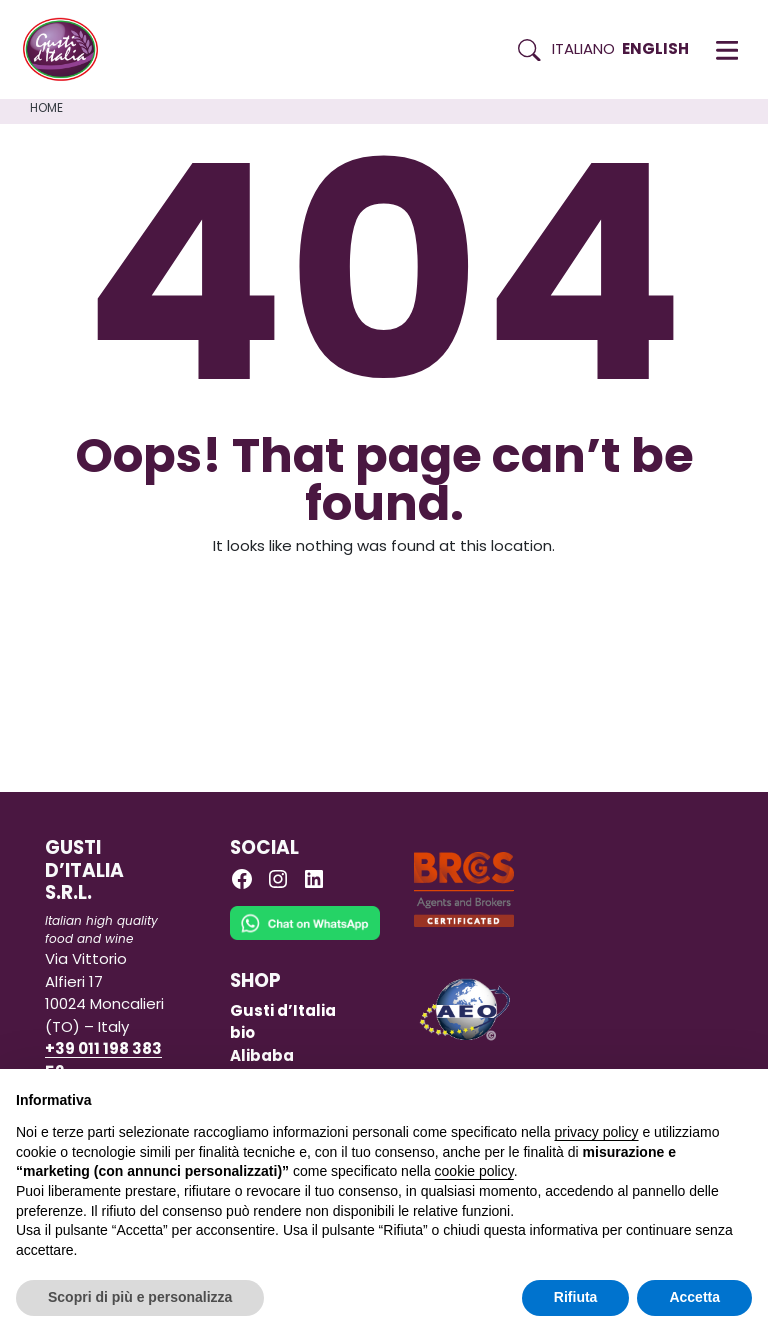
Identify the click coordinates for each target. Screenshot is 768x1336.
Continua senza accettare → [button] (659, 1094)
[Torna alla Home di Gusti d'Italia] (68, 50)
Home (46, 107)
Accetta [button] (694, 1297)
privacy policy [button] (597, 1132)
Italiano (583, 48)
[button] (727, 50)
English (655, 48)
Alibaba (262, 1055)
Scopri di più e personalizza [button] (140, 1297)
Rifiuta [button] (576, 1297)
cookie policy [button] (474, 1171)
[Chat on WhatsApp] (305, 936)
